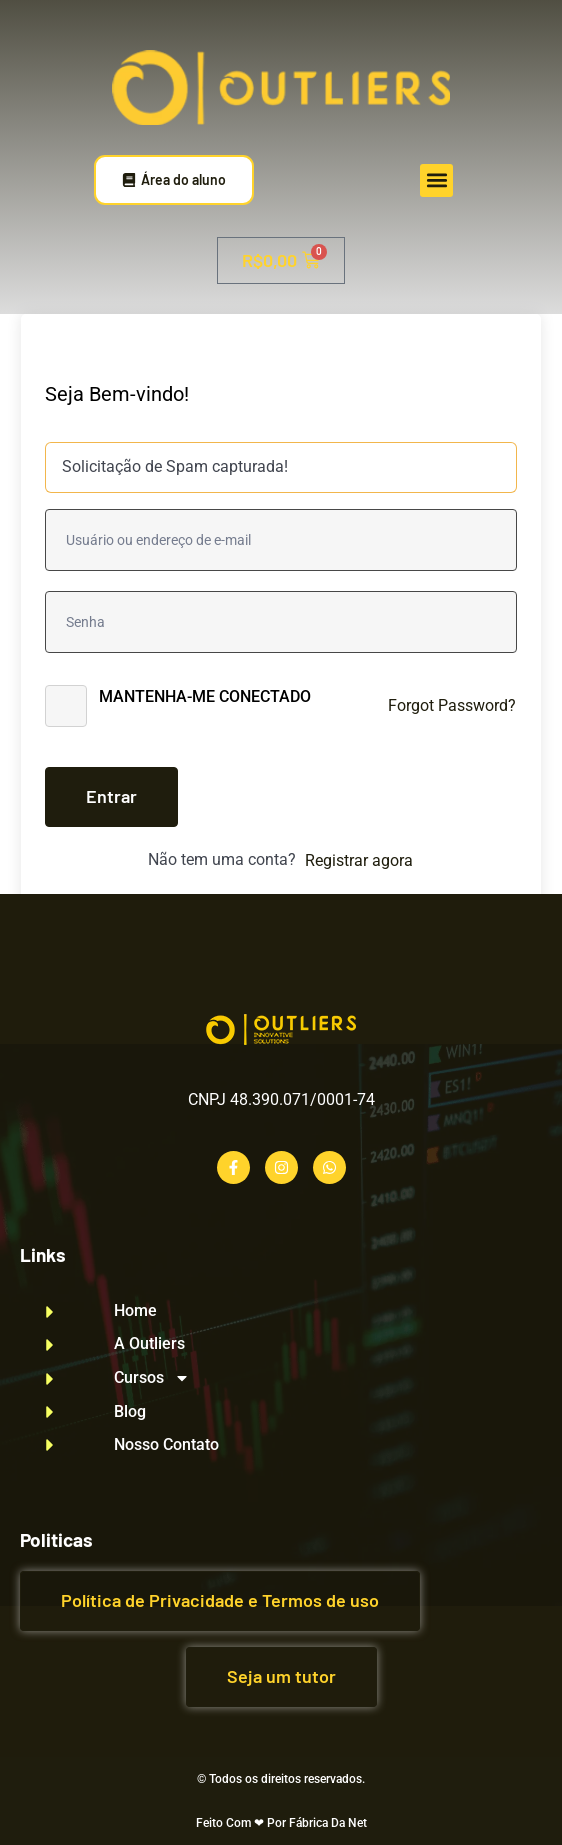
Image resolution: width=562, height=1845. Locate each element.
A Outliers (149, 1344)
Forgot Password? (452, 705)
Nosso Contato (166, 1445)
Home (135, 1311)
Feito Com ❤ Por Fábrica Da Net (281, 1823)
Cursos (152, 1378)
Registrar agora (359, 860)
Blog (130, 1412)
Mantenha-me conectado (205, 696)
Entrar (111, 796)
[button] (436, 180)
